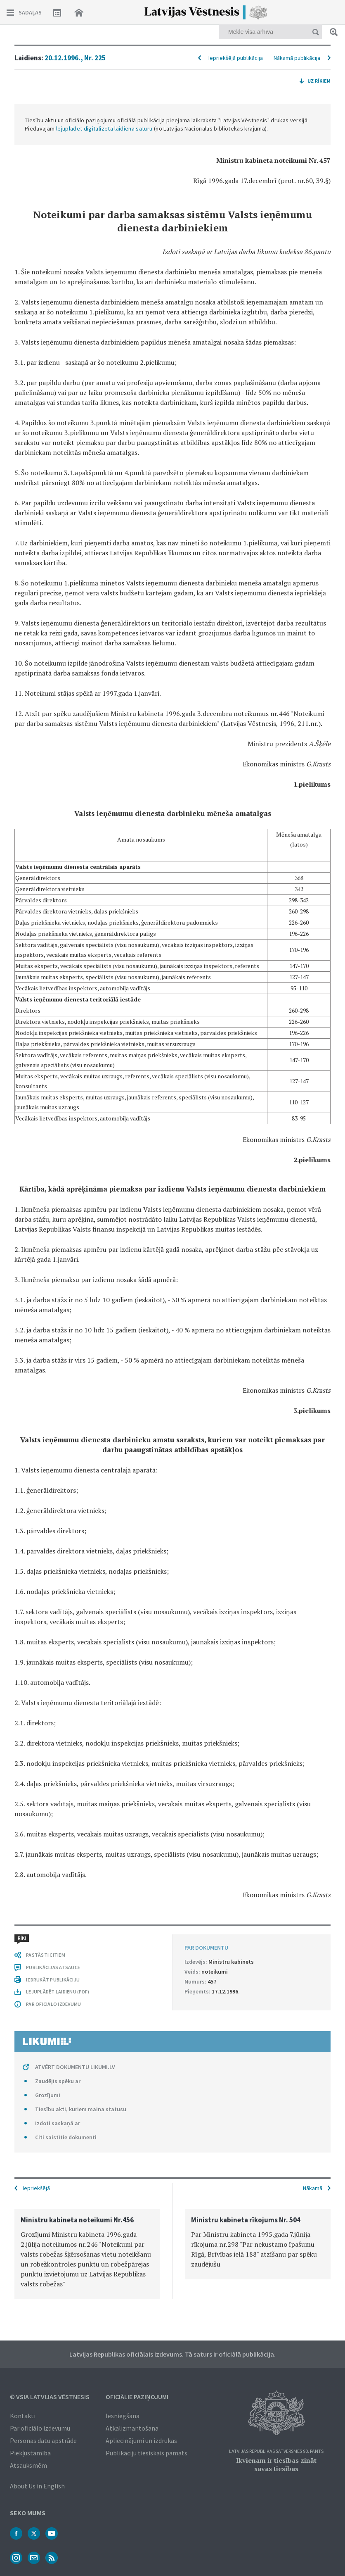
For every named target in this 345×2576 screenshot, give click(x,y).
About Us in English (37, 2486)
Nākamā (312, 2188)
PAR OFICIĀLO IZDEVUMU (53, 2004)
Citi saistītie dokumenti (66, 2137)
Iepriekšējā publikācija (235, 58)
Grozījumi (47, 2095)
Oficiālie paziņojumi (137, 2397)
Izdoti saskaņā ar (57, 2123)
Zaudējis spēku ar (57, 2081)
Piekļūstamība (30, 2453)
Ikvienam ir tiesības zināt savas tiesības (276, 2464)
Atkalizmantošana (132, 2428)
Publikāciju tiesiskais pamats (146, 2453)
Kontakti (22, 2416)
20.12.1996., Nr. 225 (75, 57)
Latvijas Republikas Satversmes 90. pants (276, 2451)
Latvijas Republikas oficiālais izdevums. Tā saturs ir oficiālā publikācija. (172, 2354)
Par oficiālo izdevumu (40, 2428)
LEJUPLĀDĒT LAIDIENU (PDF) (57, 1991)
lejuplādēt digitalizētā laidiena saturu (104, 128)
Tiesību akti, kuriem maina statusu (80, 2109)
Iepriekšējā (36, 2188)
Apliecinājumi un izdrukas (141, 2440)
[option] (87, 2254)
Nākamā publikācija (297, 58)
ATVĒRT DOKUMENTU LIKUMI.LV (75, 2067)
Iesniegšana (122, 2416)
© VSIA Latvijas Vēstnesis (50, 2397)
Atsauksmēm (28, 2465)
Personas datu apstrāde (43, 2440)
